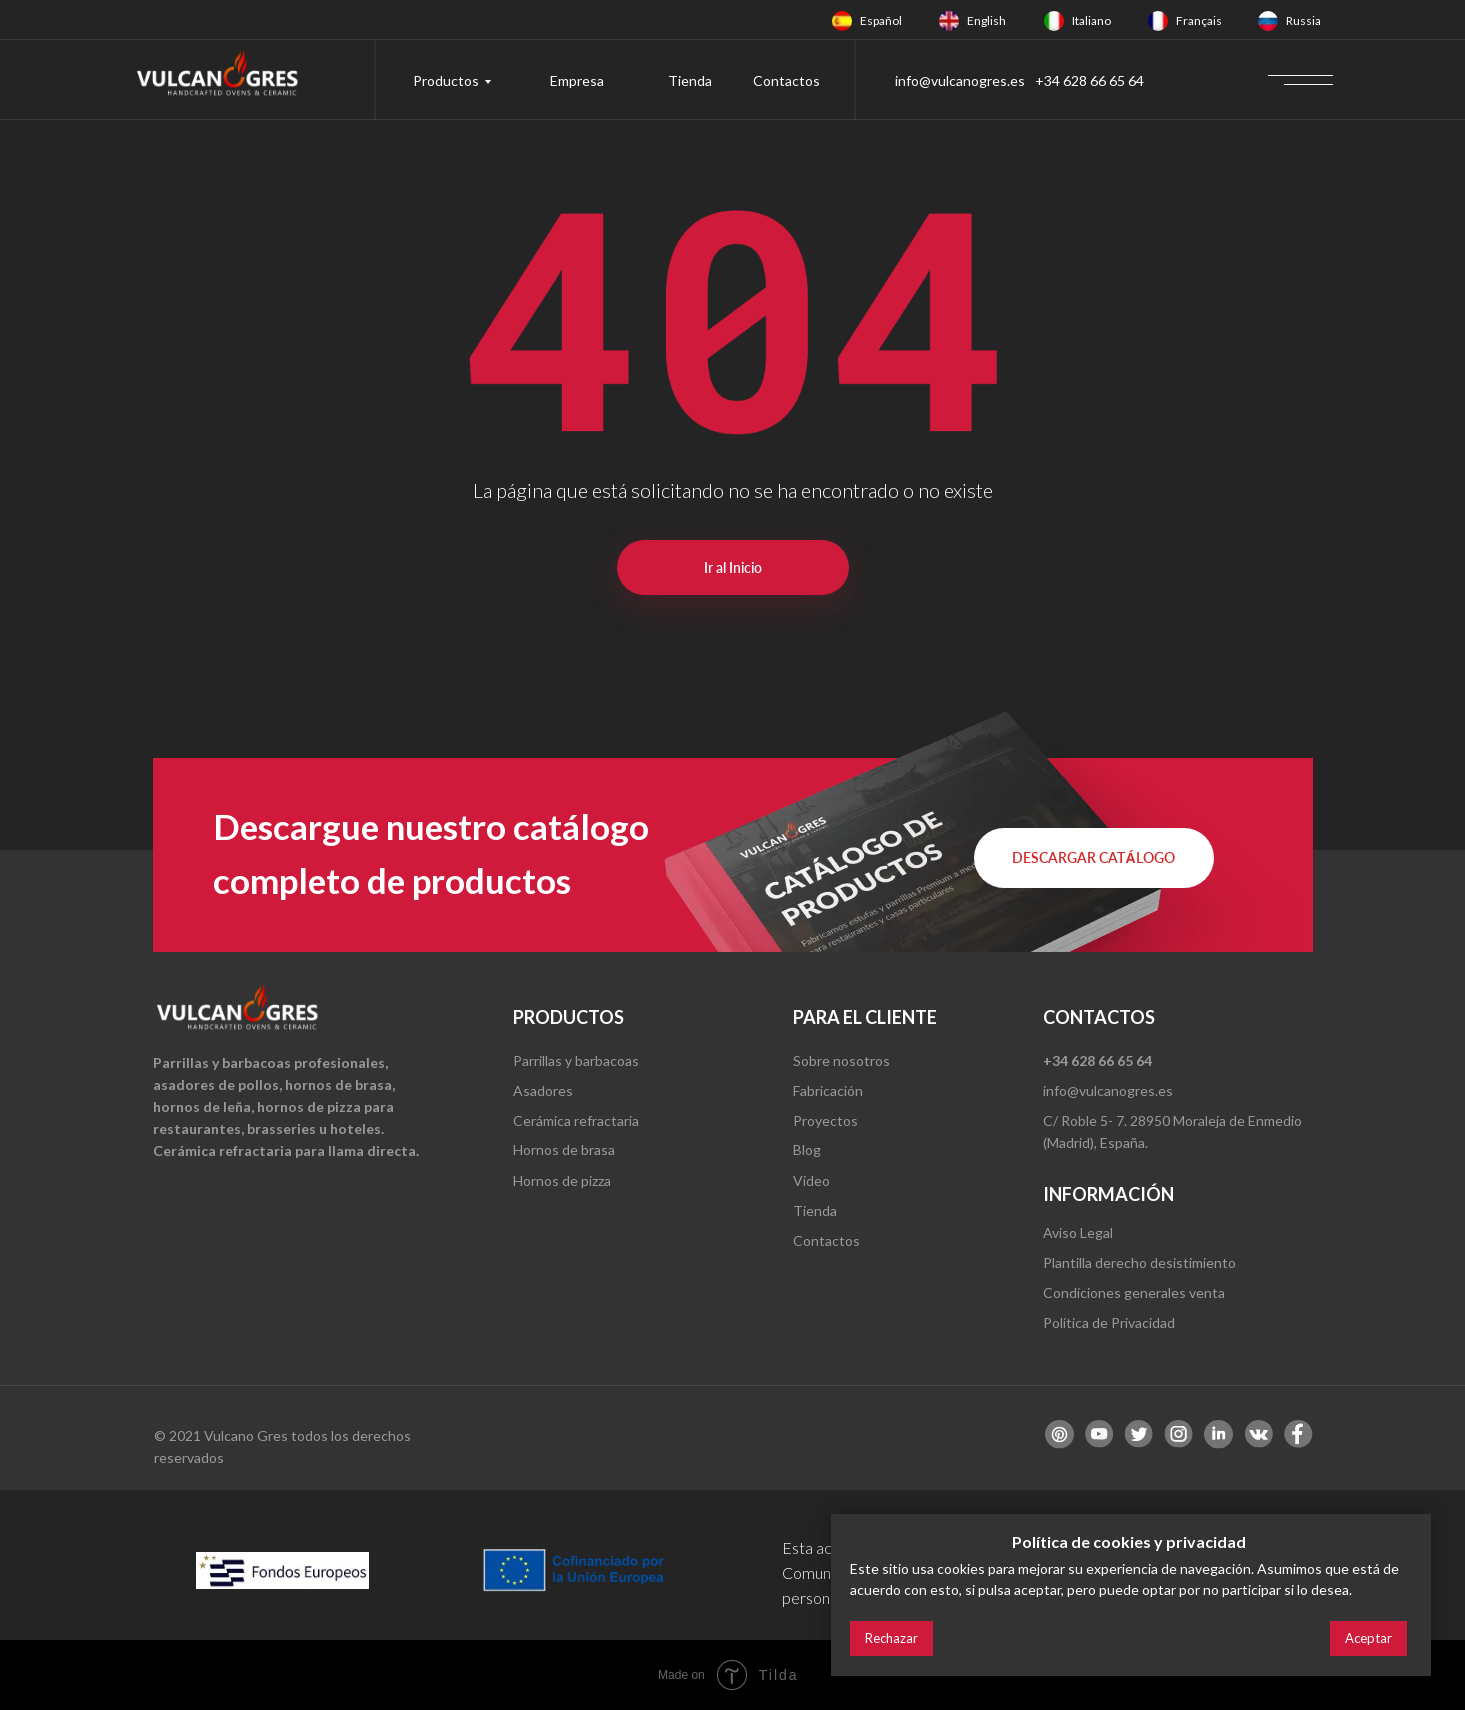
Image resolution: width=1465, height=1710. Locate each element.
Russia (1303, 20)
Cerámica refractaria (576, 1120)
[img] (842, 21)
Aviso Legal (1078, 1232)
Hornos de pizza (562, 1180)
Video (811, 1180)
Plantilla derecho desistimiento (1139, 1262)
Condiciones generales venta (1134, 1292)
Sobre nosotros (841, 1060)
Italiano (1091, 20)
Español (881, 20)
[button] (1094, 858)
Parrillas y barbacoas (576, 1060)
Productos (446, 80)
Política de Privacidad (1109, 1322)
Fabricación (828, 1090)
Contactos (786, 80)
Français (1199, 20)
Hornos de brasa (564, 1149)
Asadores (543, 1090)
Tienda (690, 80)
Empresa (577, 80)
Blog (807, 1149)
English (986, 20)
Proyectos (825, 1120)
